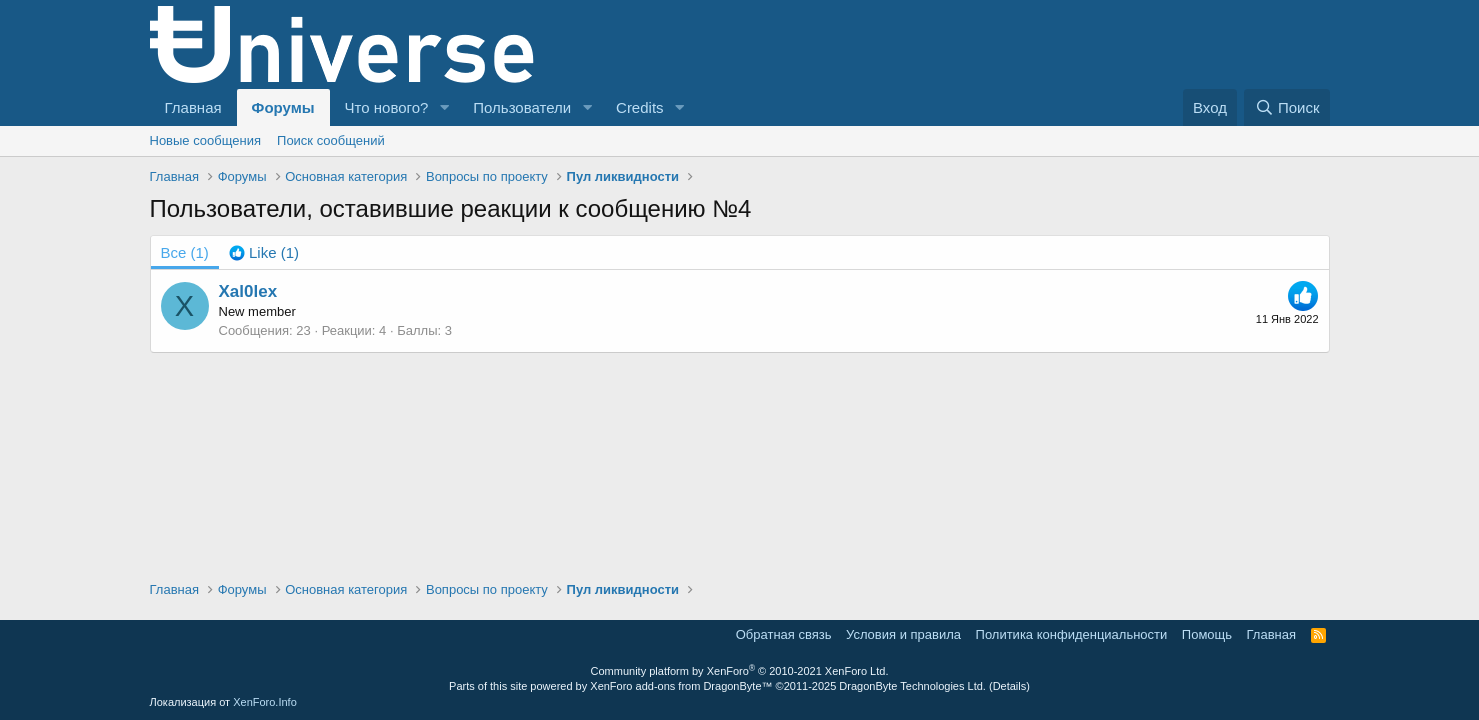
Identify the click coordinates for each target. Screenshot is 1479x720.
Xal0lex (248, 291)
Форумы (283, 107)
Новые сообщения (206, 140)
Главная (193, 107)
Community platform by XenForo (740, 671)
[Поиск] (1286, 107)
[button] (444, 107)
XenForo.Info (265, 702)
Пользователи (522, 107)
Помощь (1207, 634)
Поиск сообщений (331, 140)
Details (1010, 686)
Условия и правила (903, 634)
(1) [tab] (185, 252)
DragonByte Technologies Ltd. (912, 686)
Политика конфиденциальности (1072, 634)
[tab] (264, 252)
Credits (640, 107)
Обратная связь (784, 634)
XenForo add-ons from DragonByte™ (681, 686)
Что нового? (387, 107)
